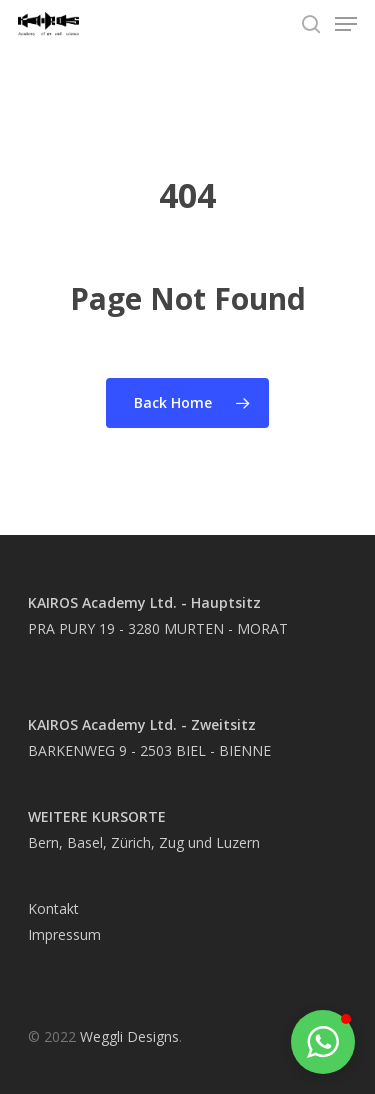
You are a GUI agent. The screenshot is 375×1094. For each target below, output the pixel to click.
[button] (323, 1042)
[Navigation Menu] (346, 24)
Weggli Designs (129, 1036)
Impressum (64, 934)
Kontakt (53, 908)
